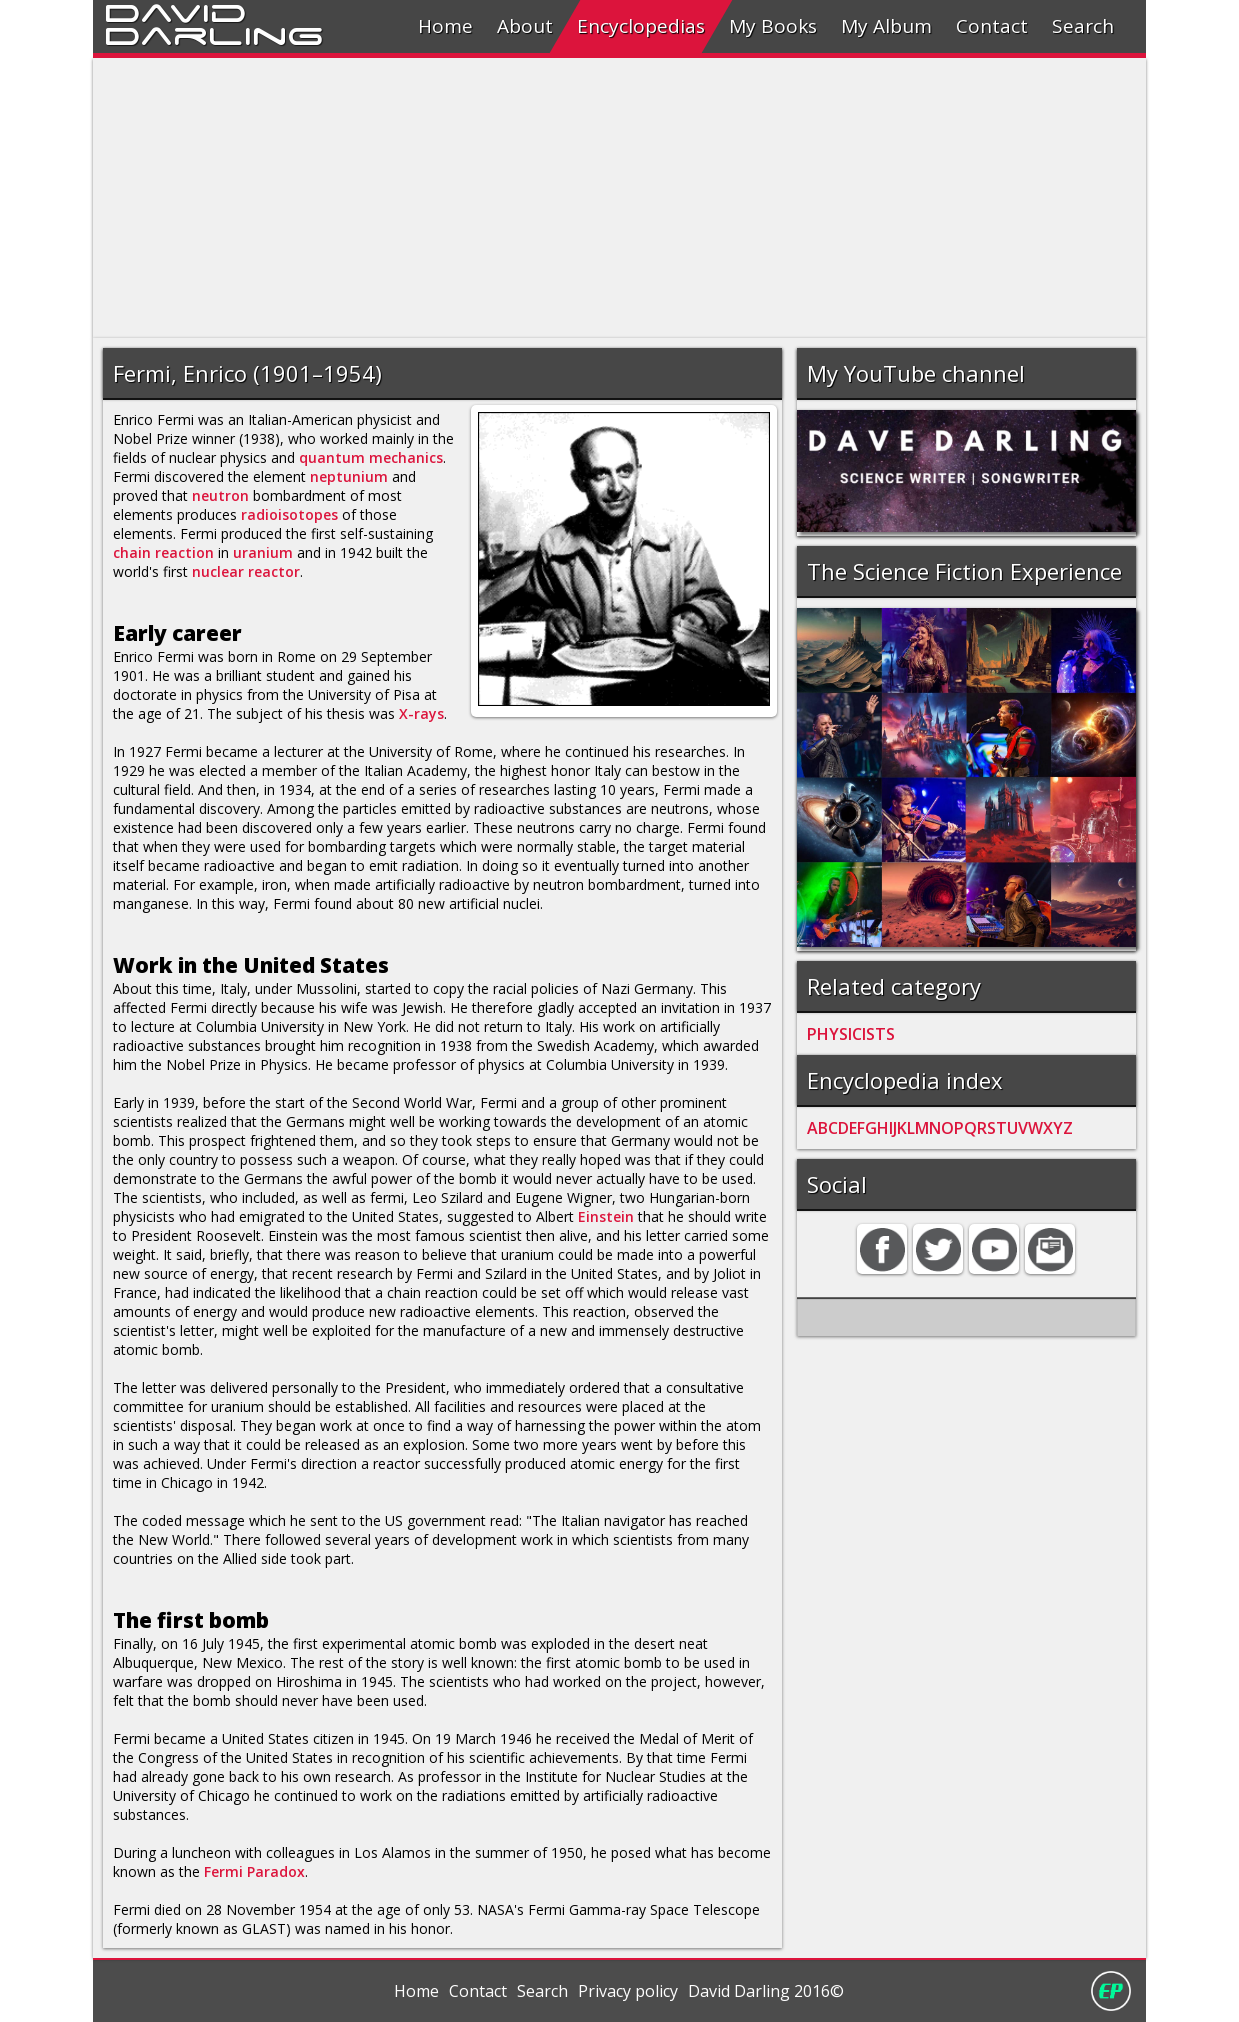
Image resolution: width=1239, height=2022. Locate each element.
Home (445, 26)
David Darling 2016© (766, 1991)
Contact (992, 26)
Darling (214, 33)
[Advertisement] (619, 198)
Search (1083, 26)
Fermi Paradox (254, 1871)
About (525, 26)
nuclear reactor (246, 571)
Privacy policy (628, 1991)
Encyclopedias (641, 26)
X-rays (421, 713)
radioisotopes (289, 514)
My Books (773, 26)
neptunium (349, 476)
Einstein (606, 1216)
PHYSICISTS (851, 1034)
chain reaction (163, 552)
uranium (263, 552)
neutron (220, 495)
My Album (886, 26)
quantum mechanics (371, 457)
